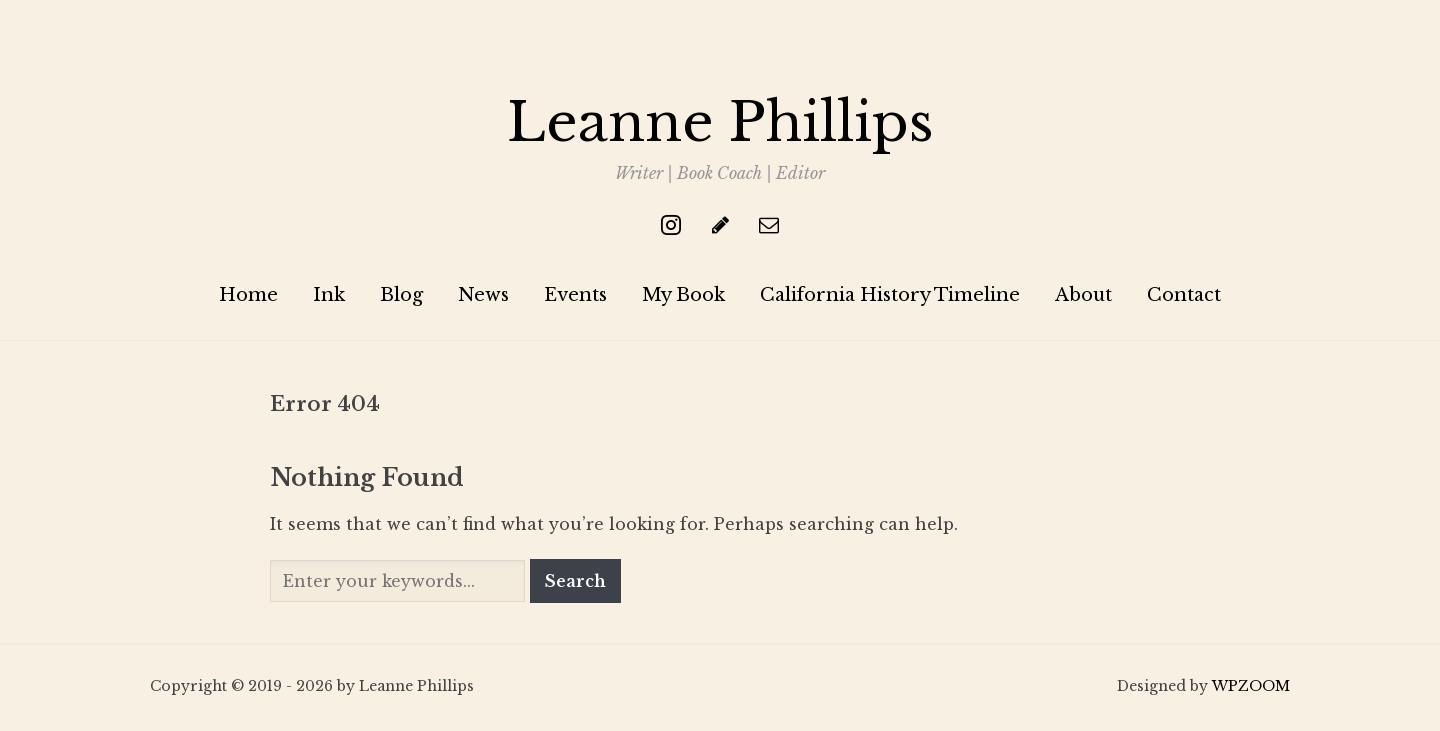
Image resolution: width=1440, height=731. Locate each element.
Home (248, 296)
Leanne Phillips (720, 123)
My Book (683, 296)
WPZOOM (1251, 688)
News (483, 296)
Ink (329, 296)
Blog (401, 296)
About (1083, 296)
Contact (1184, 296)
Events (575, 296)
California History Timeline (890, 296)
